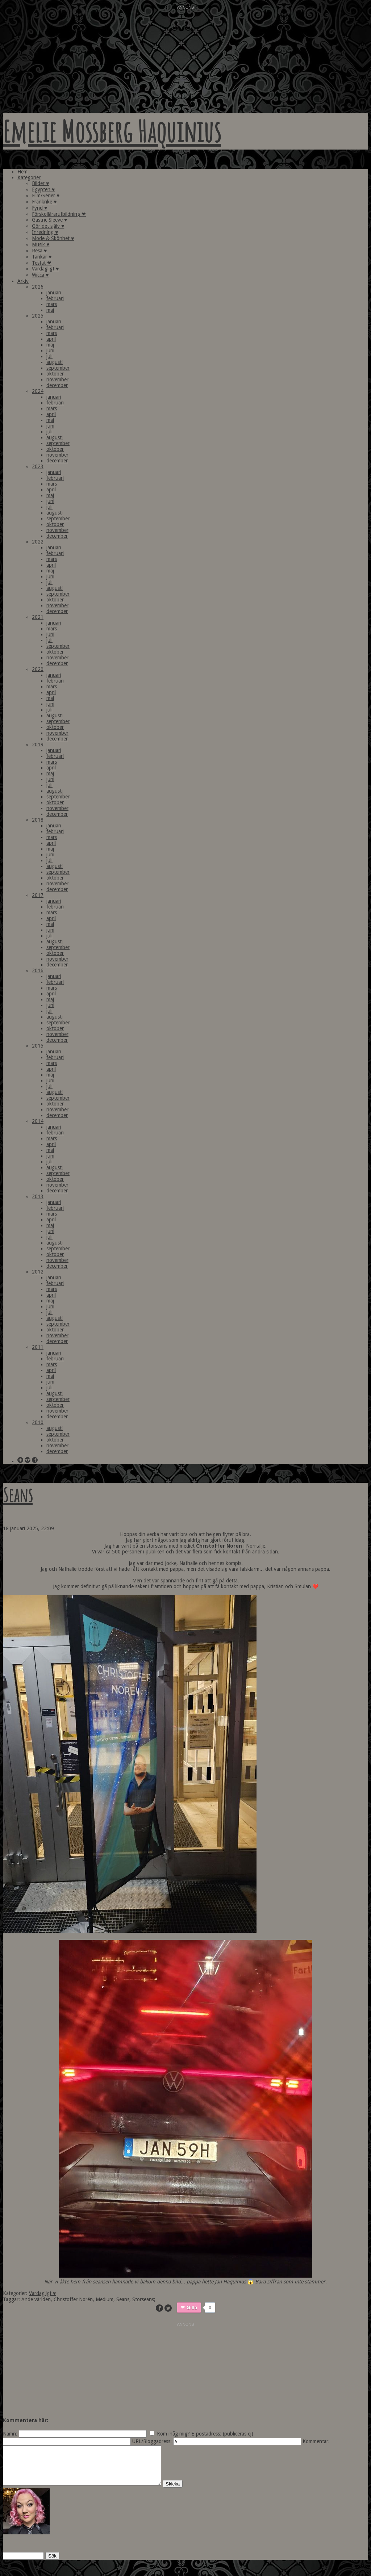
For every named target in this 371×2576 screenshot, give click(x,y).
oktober (55, 374)
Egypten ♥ (43, 189)
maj (50, 310)
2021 (37, 617)
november (57, 379)
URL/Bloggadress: (152, 2441)
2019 (37, 744)
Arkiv (23, 281)
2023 (37, 466)
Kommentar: (316, 2441)
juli (49, 356)
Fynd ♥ (39, 208)
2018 (37, 820)
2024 (37, 391)
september (58, 368)
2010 (37, 1422)
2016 (37, 970)
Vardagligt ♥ (45, 269)
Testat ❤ (41, 263)
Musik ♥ (40, 244)
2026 (37, 287)
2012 (37, 1272)
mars (51, 304)
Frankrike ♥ (44, 202)
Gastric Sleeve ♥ (49, 220)
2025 (37, 316)
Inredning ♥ (45, 232)
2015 (37, 1046)
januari (53, 292)
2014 (37, 1121)
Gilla (192, 2307)
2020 (37, 669)
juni (50, 350)
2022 (37, 542)
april (51, 339)
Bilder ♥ (40, 183)
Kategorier (29, 177)
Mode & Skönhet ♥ (53, 238)
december (57, 385)
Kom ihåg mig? (173, 2434)
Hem (22, 172)
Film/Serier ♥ (45, 195)
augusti (54, 362)
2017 (37, 895)
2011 (37, 1347)
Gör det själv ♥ (48, 226)
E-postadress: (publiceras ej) (222, 2434)
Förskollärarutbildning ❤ (59, 214)
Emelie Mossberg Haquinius (112, 131)
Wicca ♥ (40, 275)
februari (55, 298)
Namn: (10, 2434)
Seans (18, 1495)
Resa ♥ (39, 250)
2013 (37, 1196)
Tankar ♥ (41, 257)
